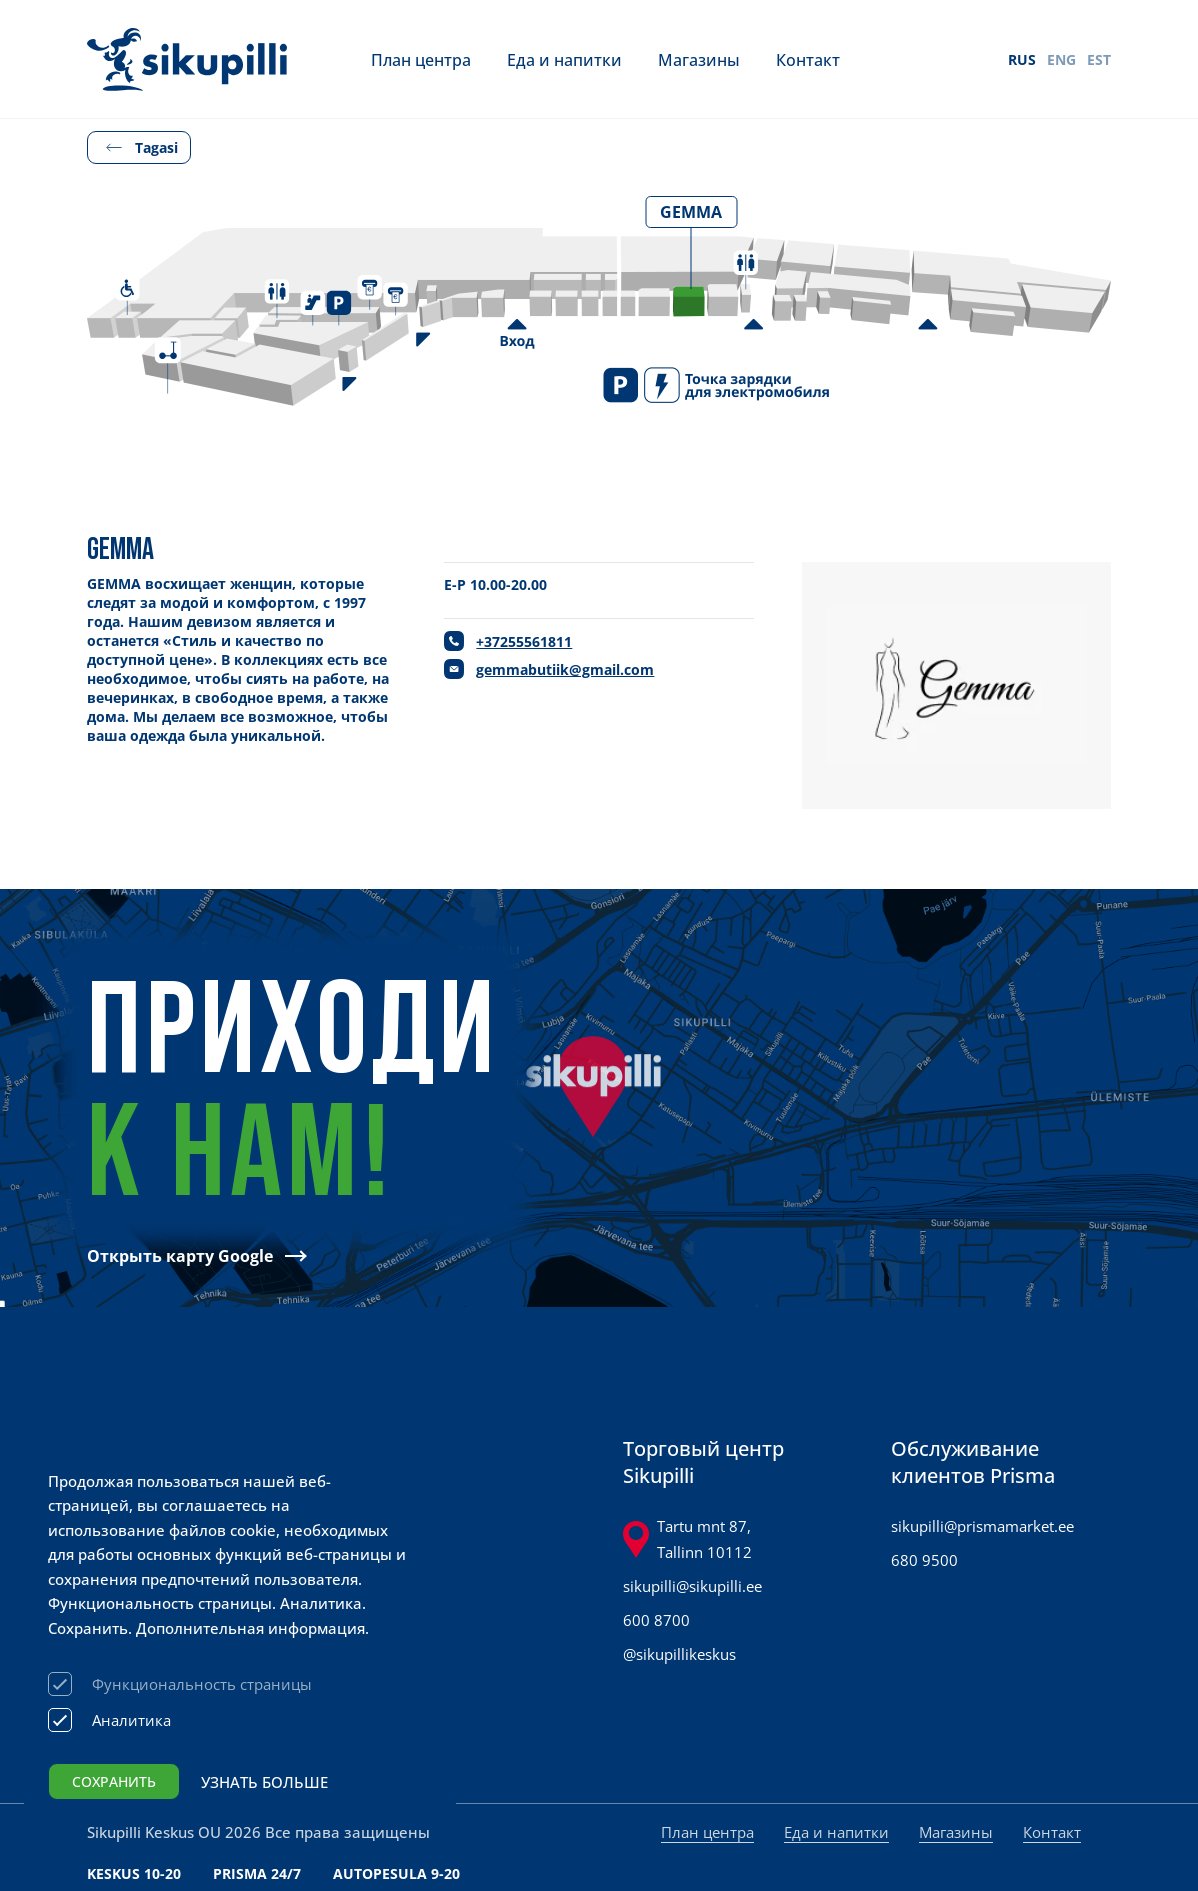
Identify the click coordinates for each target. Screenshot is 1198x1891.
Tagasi (156, 147)
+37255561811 (524, 641)
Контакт (808, 59)
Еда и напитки (564, 59)
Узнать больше (264, 1782)
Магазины (699, 59)
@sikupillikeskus (679, 1654)
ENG (1061, 59)
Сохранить (114, 1781)
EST (1099, 59)
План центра (421, 59)
